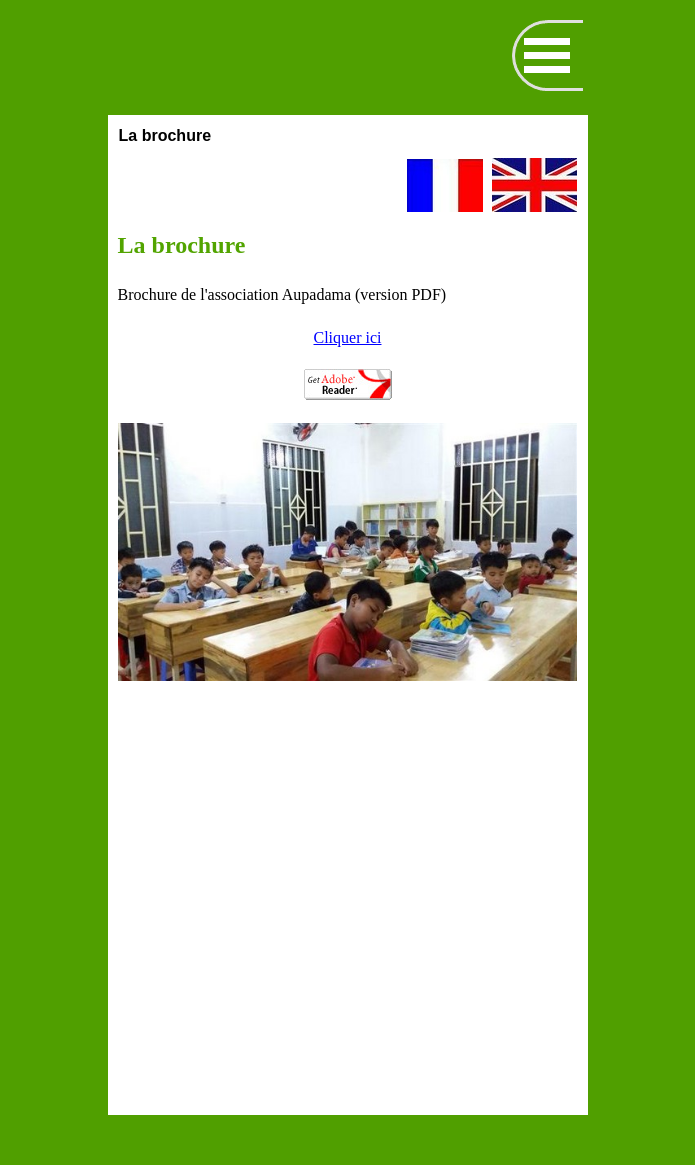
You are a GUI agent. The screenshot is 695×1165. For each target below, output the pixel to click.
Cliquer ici (348, 337)
